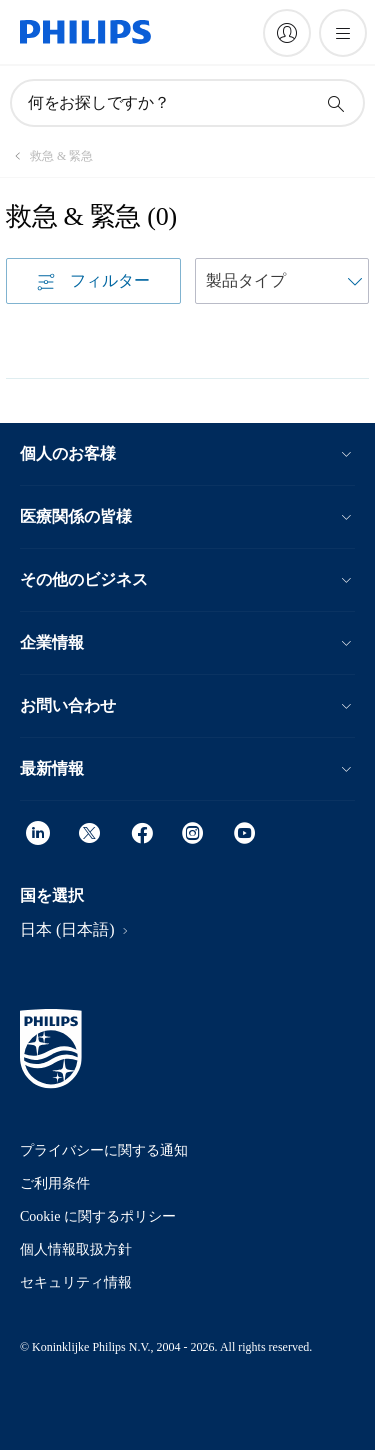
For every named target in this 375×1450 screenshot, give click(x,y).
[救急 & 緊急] (49, 156)
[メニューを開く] (343, 33)
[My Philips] (287, 33)
